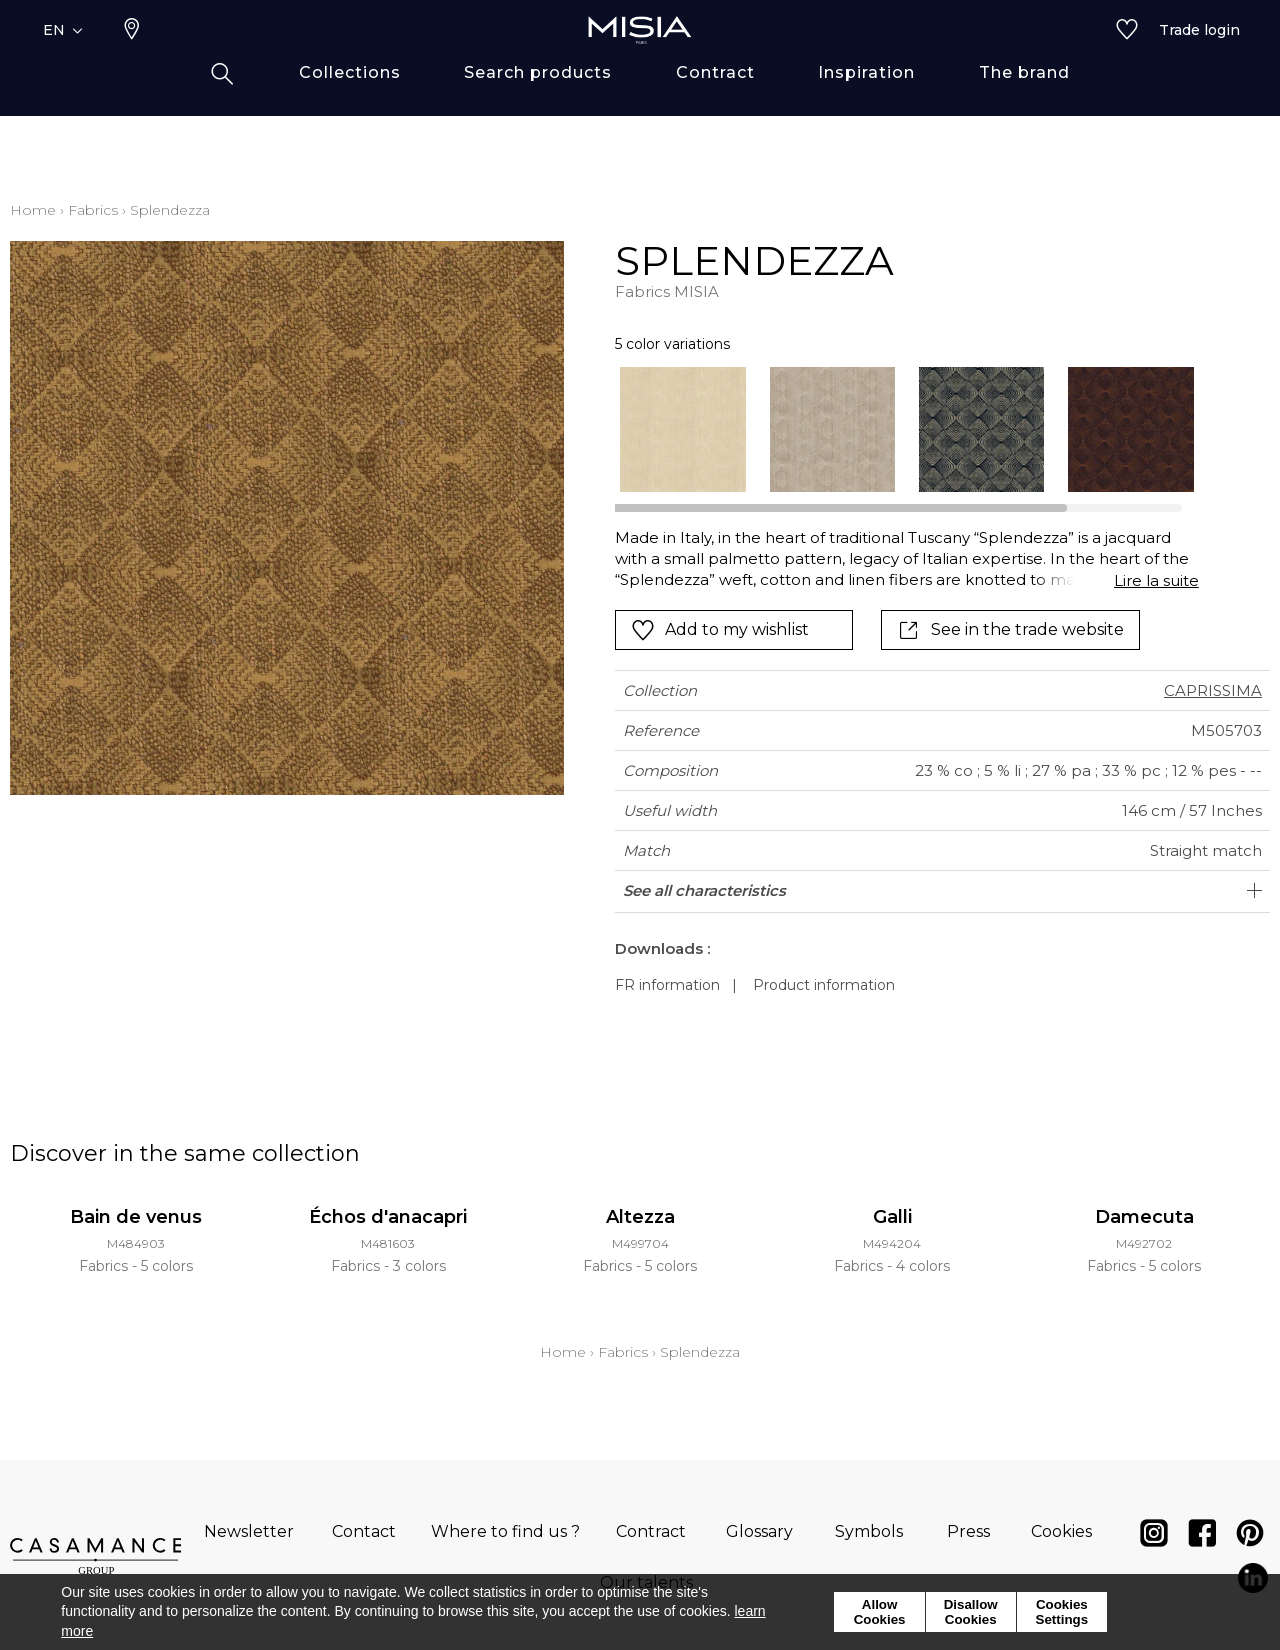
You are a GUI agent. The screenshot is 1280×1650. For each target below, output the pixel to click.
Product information (824, 985)
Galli (892, 1217)
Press (968, 1531)
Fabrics (93, 210)
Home (33, 210)
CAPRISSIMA (1213, 690)
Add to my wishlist (720, 630)
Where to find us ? (505, 1531)
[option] (682, 429)
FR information (667, 985)
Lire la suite (1156, 580)
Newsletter (249, 1531)
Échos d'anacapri (388, 1217)
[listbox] (894, 429)
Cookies (1061, 1531)
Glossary (759, 1531)
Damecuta (1144, 1217)
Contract (651, 1531)
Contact (364, 1531)
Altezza (640, 1217)
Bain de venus (136, 1217)
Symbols (869, 1531)
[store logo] (640, 62)
